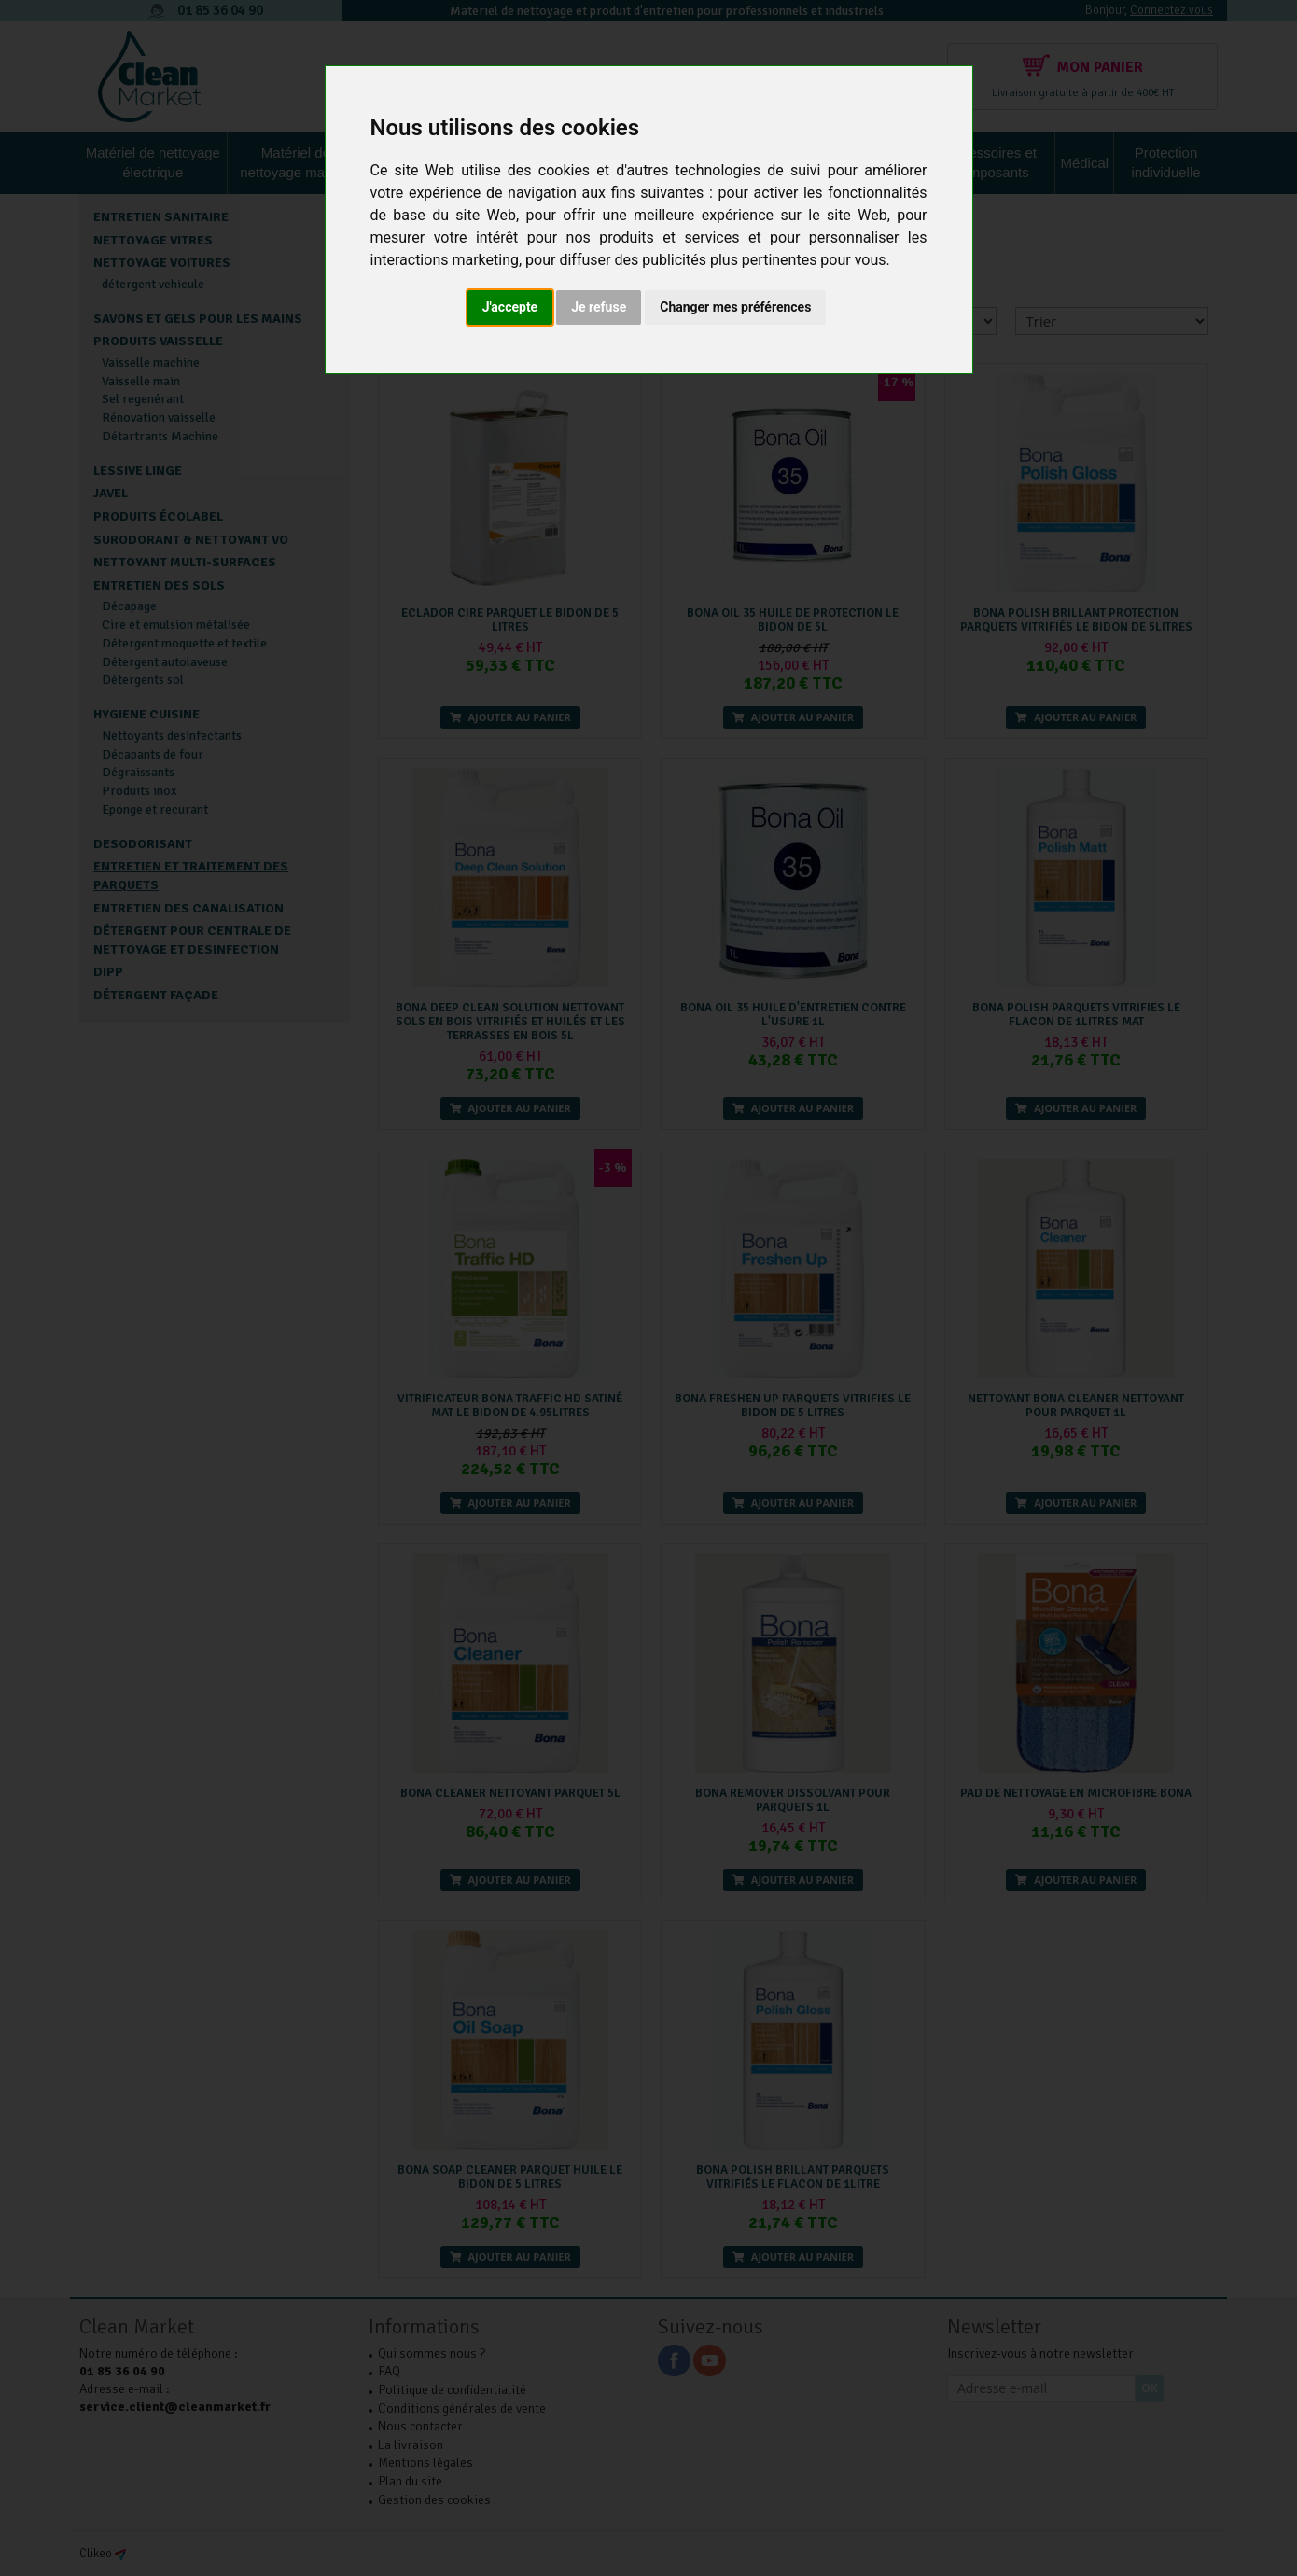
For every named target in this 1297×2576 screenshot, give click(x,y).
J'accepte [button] (510, 306)
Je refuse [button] (598, 306)
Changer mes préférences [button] (735, 306)
